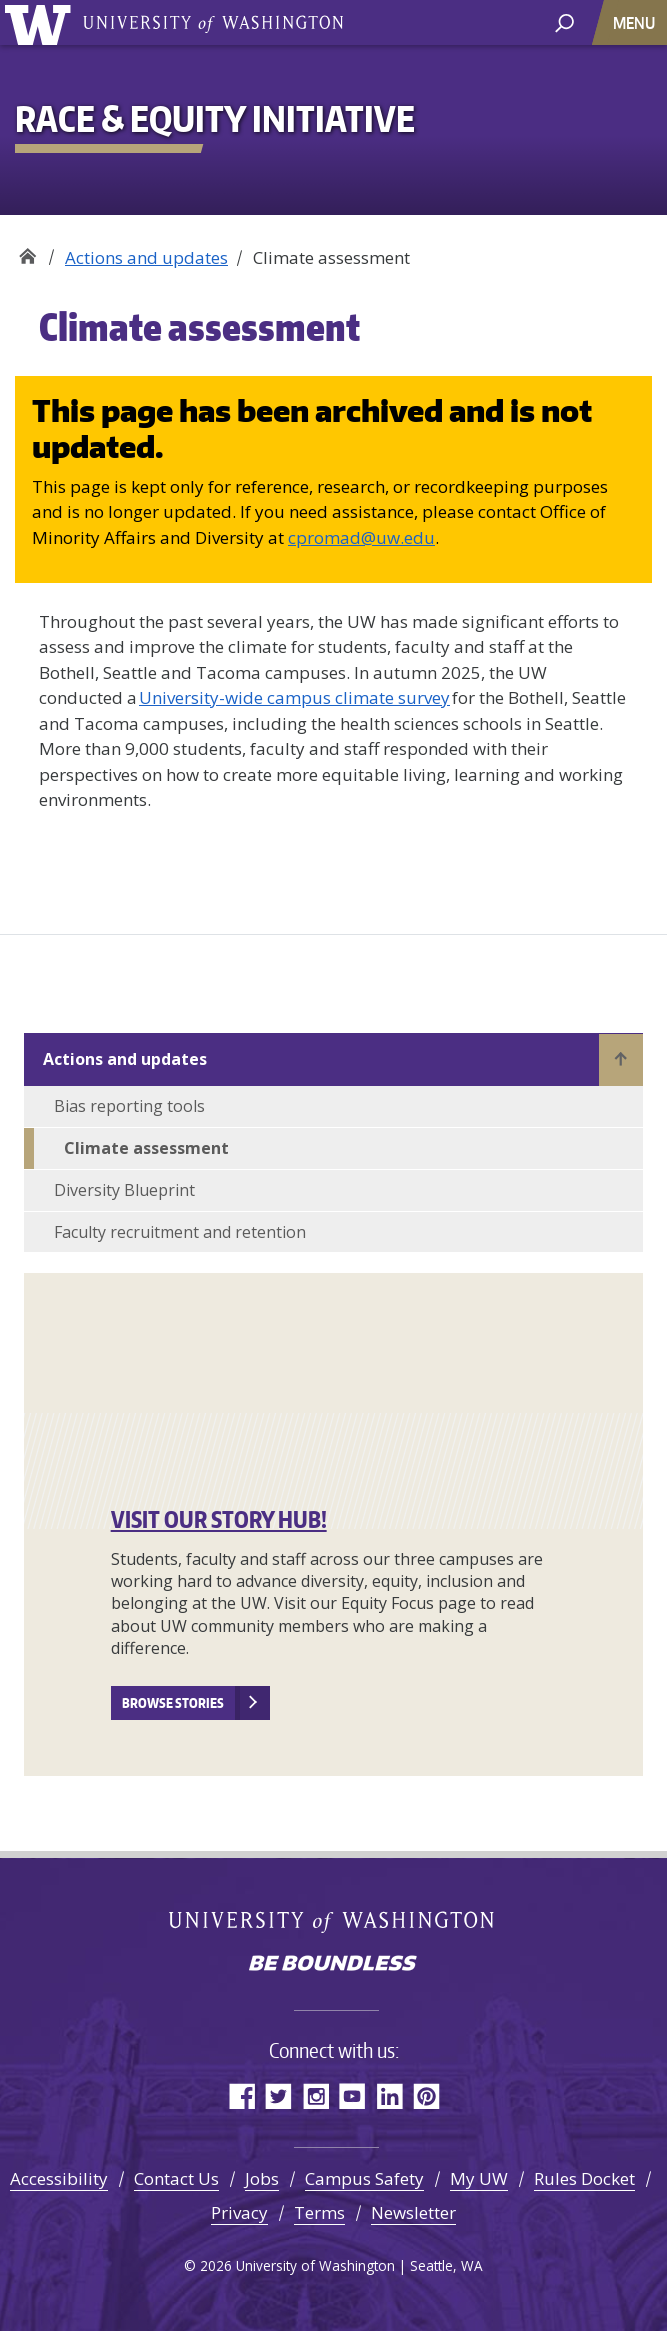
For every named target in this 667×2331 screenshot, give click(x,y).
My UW (479, 2178)
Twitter (278, 2095)
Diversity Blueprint (124, 1190)
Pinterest (426, 2095)
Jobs (262, 2178)
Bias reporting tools (129, 1106)
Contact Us (176, 2178)
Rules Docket (584, 2178)
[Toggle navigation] (636, 22)
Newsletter (413, 2212)
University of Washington (41, 22)
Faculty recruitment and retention (180, 1232)
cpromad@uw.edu (361, 537)
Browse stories (173, 1703)
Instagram (315, 2095)
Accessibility (59, 2178)
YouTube (352, 2095)
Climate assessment (146, 1148)
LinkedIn (389, 2095)
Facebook (241, 2095)
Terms (319, 2212)
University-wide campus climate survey (294, 697)
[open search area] (564, 21)
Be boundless (334, 1965)
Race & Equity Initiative (27, 250)
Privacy (239, 2212)
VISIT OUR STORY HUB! (219, 1519)
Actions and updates (146, 257)
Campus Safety (364, 2178)
